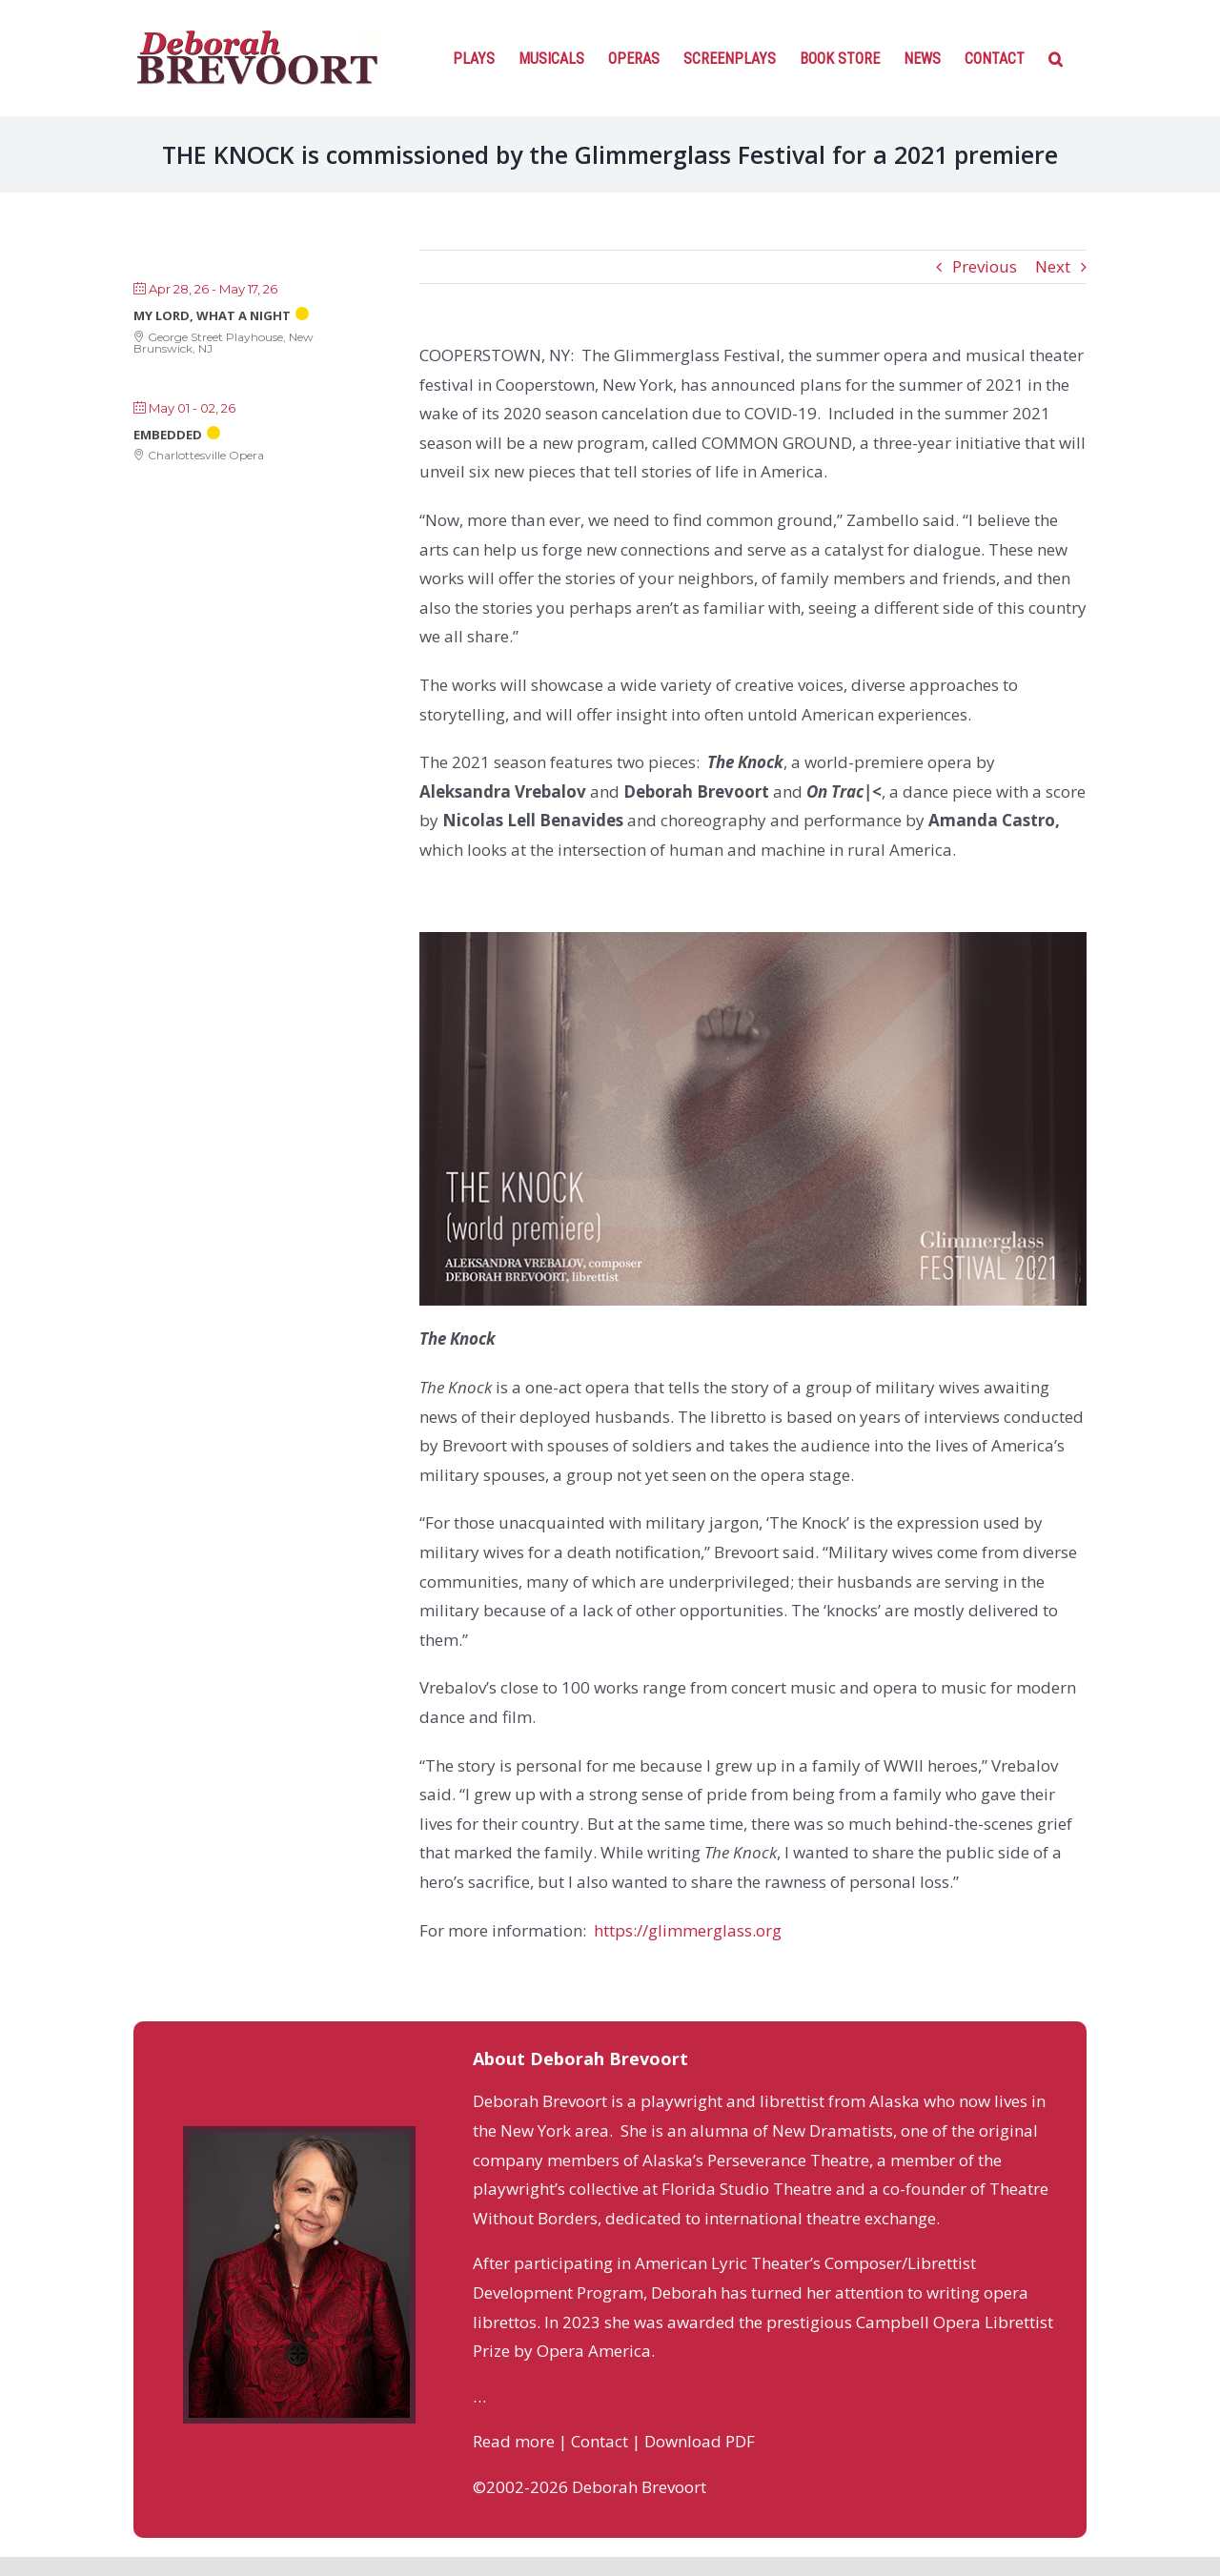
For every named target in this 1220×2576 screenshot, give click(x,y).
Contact (599, 2441)
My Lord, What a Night (212, 315)
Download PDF (699, 2441)
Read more (514, 2441)
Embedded (167, 434)
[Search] (1055, 57)
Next (1052, 266)
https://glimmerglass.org (688, 1930)
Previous (984, 266)
